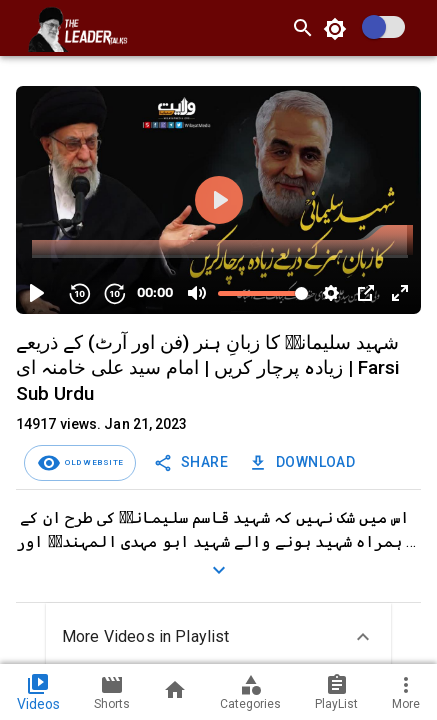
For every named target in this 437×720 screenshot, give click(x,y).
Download (303, 462)
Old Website (92, 462)
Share (192, 462)
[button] (218, 637)
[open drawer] (16, 28)
